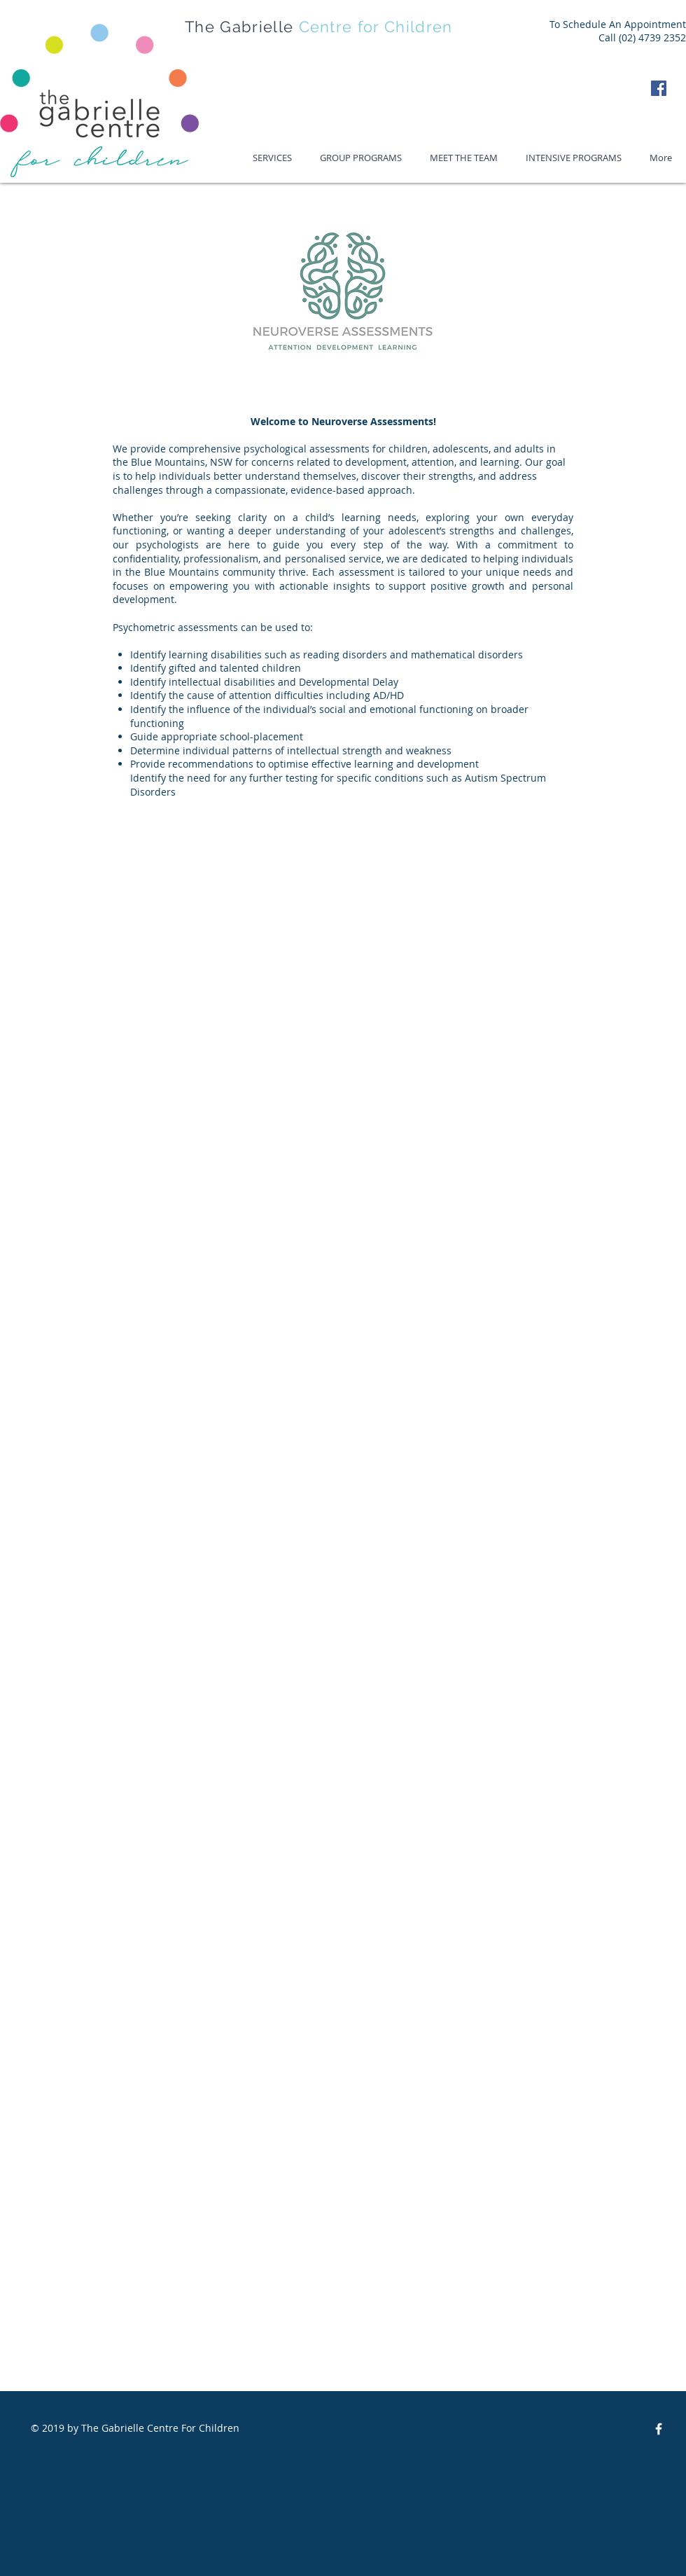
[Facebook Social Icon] (658, 88)
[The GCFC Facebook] (658, 2429)
